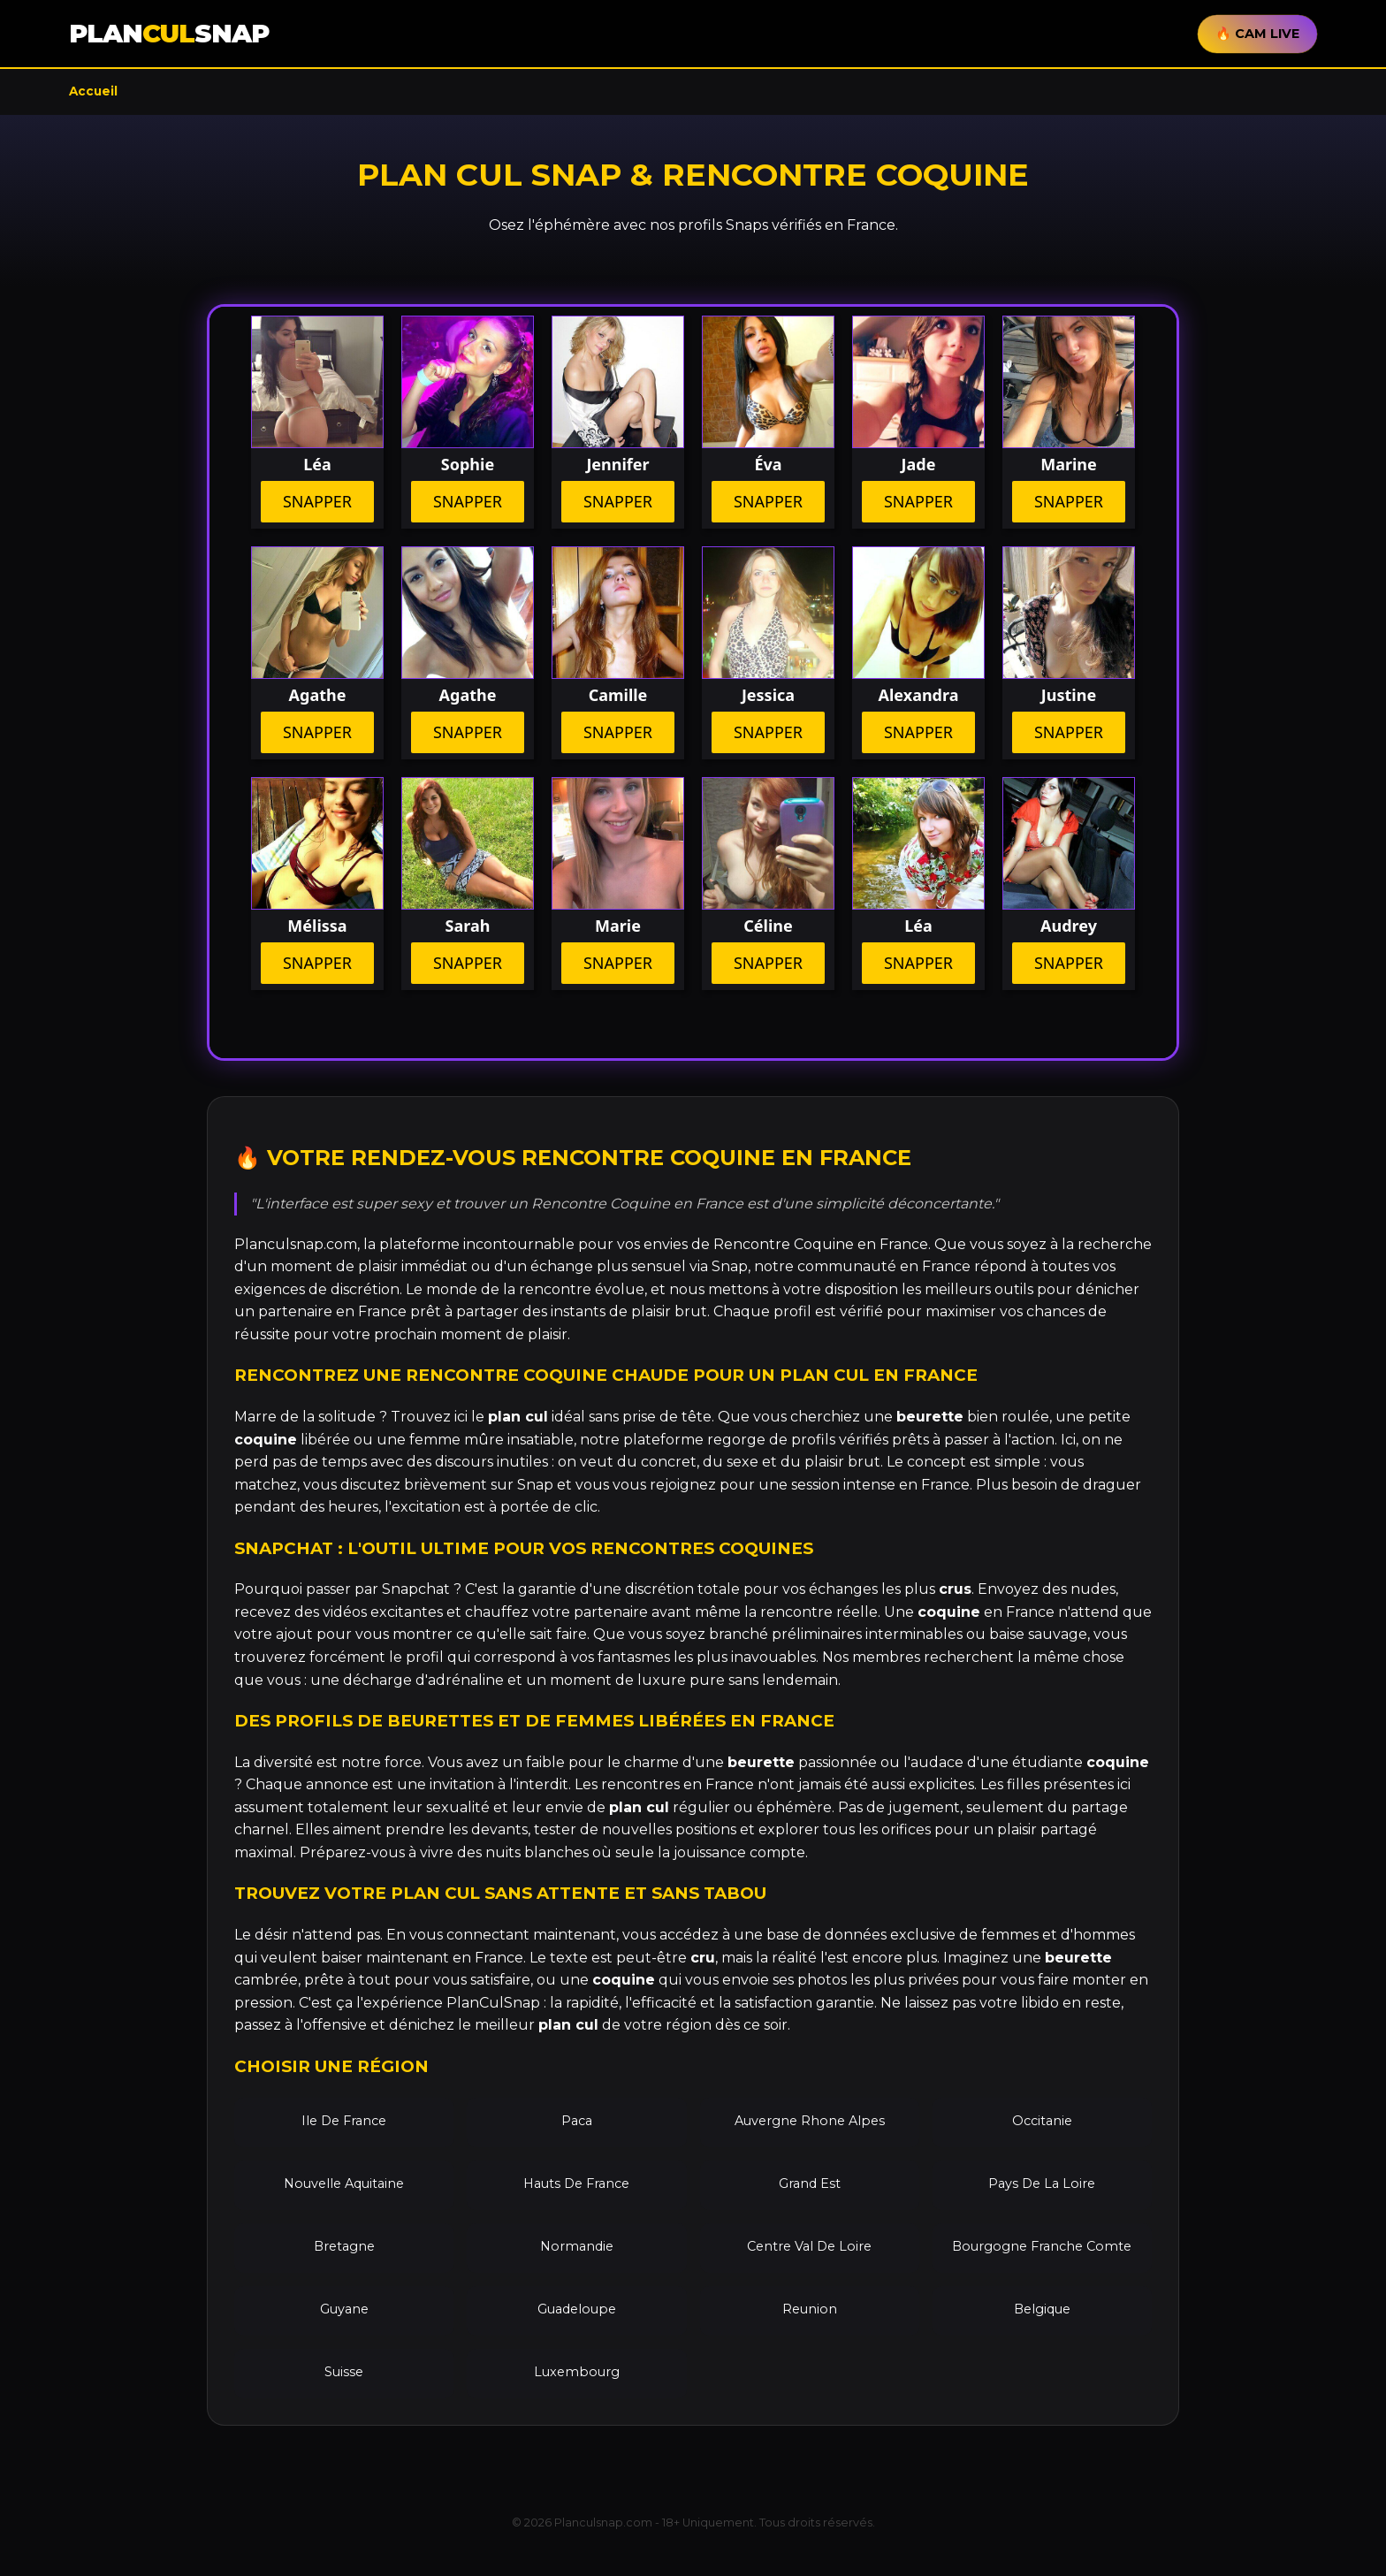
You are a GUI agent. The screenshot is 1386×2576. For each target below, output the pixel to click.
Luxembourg (577, 2372)
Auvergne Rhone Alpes (810, 2121)
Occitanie (1042, 2121)
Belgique (1042, 2309)
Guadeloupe (576, 2309)
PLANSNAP (169, 33)
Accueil (93, 91)
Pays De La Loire (1041, 2183)
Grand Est (810, 2183)
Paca (576, 2121)
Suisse (343, 2372)
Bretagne (344, 2246)
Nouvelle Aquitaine (344, 2183)
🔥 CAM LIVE (1257, 34)
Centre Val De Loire (809, 2246)
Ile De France (343, 2121)
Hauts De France (576, 2183)
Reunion (809, 2309)
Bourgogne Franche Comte (1041, 2246)
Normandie (576, 2246)
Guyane (344, 2309)
